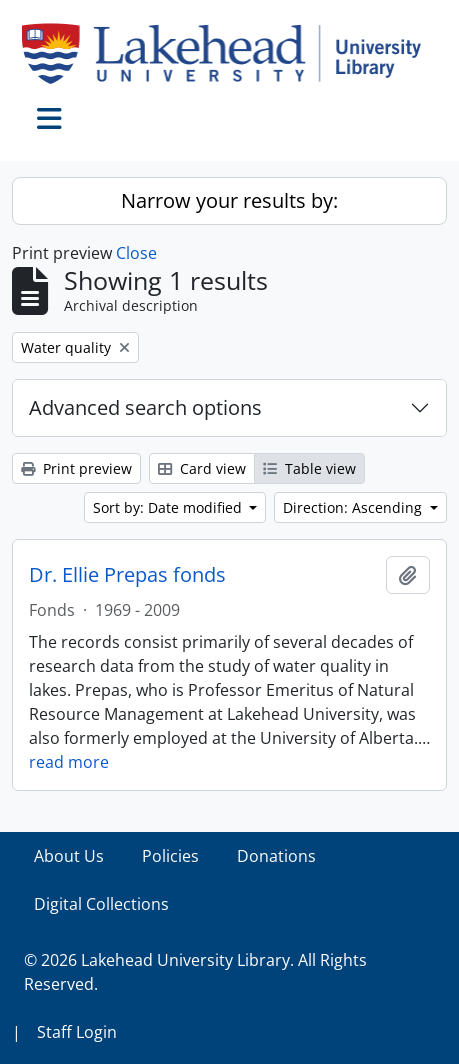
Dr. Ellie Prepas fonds (127, 575)
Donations (276, 856)
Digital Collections (101, 904)
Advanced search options (145, 407)
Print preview (76, 468)
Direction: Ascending (354, 507)
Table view (309, 468)
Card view (202, 468)
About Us (69, 856)
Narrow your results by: (229, 200)
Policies (170, 856)
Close (136, 253)
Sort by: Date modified (169, 507)
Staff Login (77, 1032)
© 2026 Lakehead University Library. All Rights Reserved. (195, 972)
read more (69, 762)
